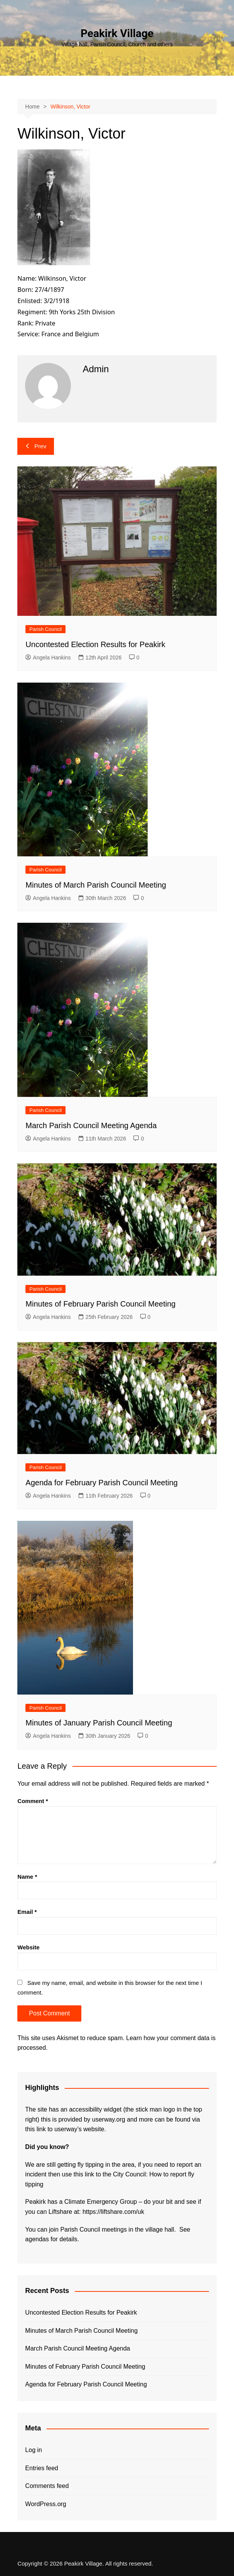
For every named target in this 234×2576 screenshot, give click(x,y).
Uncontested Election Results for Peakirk (95, 644)
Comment (32, 1801)
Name (27, 1876)
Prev (35, 446)
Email (27, 1911)
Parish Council (45, 629)
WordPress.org (45, 2504)
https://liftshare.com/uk (113, 2211)
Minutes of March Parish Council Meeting (95, 885)
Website (28, 1947)
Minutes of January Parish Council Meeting (98, 1722)
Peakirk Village (117, 33)
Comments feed (47, 2486)
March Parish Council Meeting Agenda (91, 1125)
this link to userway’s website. (65, 2129)
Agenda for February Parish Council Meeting (101, 1482)
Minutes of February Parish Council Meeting (100, 1304)
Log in (33, 2450)
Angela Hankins (48, 657)
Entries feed (41, 2468)
